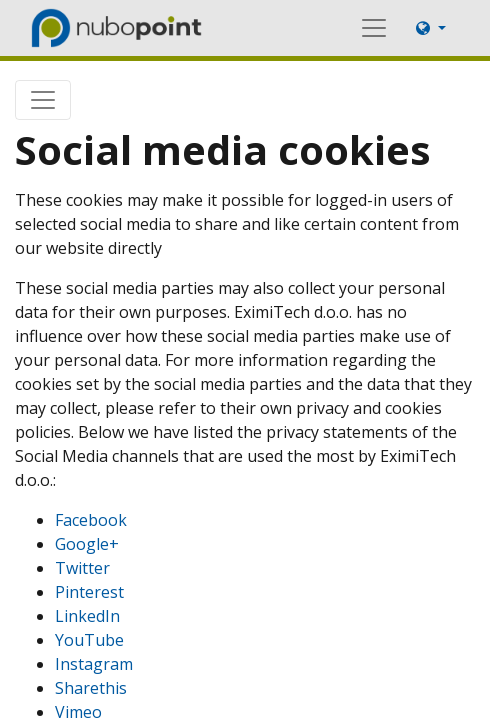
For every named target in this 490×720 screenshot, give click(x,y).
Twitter (82, 568)
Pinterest (89, 592)
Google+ (87, 544)
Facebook (91, 520)
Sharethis (91, 688)
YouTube (89, 640)
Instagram (94, 664)
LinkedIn (87, 616)
